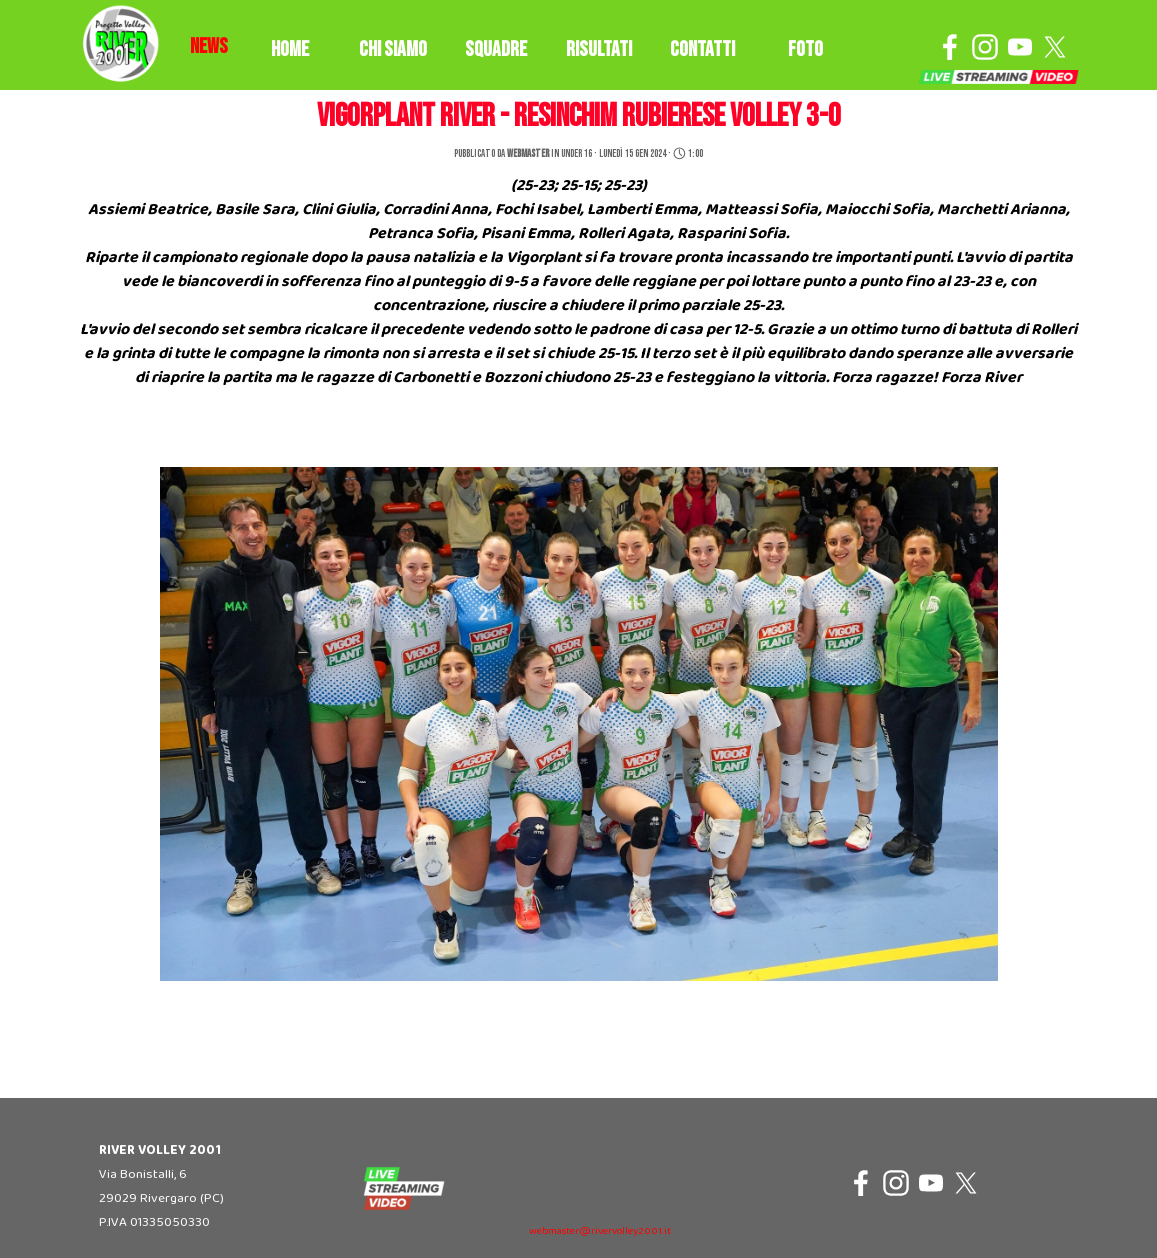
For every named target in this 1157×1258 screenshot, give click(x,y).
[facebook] (950, 47)
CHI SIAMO (393, 49)
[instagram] (985, 47)
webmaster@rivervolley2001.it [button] (600, 1231)
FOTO (805, 49)
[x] (1055, 47)
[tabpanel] (209, 47)
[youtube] (1020, 47)
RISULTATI (599, 49)
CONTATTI (702, 49)
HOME (290, 49)
